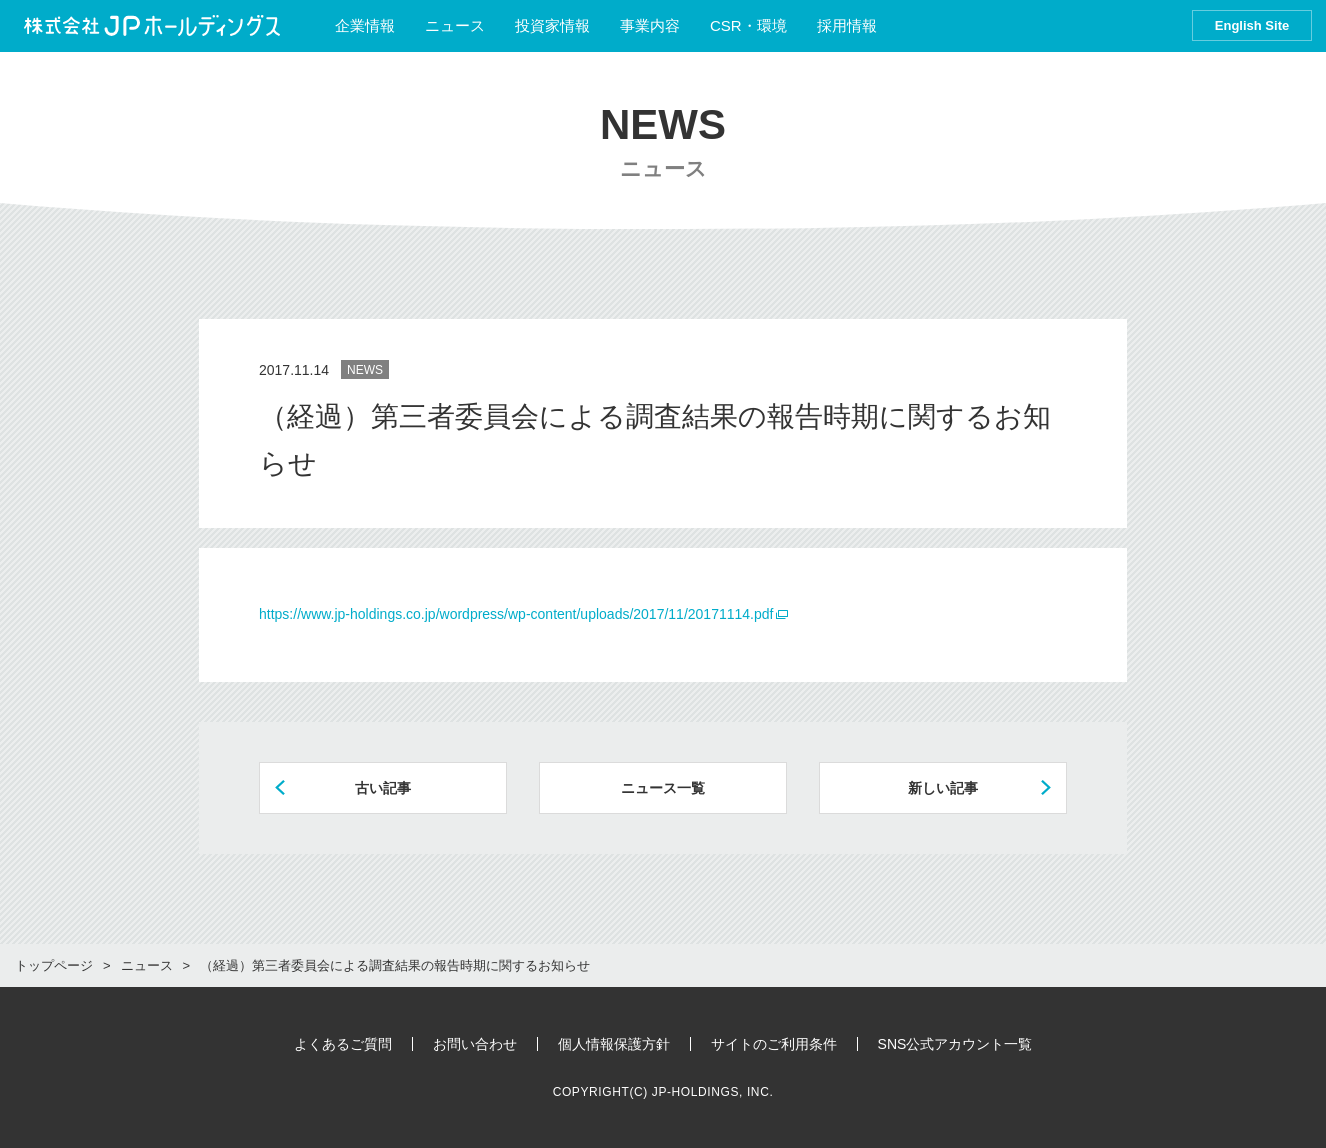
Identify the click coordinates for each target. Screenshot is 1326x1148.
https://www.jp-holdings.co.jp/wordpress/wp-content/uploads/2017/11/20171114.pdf (516, 614)
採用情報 (856, 25)
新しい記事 (943, 788)
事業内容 (650, 25)
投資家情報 (552, 25)
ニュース (455, 25)
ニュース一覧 (663, 788)
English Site (1252, 25)
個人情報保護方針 (614, 1044)
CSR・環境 (748, 25)
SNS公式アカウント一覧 (955, 1044)
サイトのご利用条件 (774, 1044)
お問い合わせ (475, 1044)
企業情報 (365, 25)
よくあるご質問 (343, 1044)
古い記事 (383, 788)
